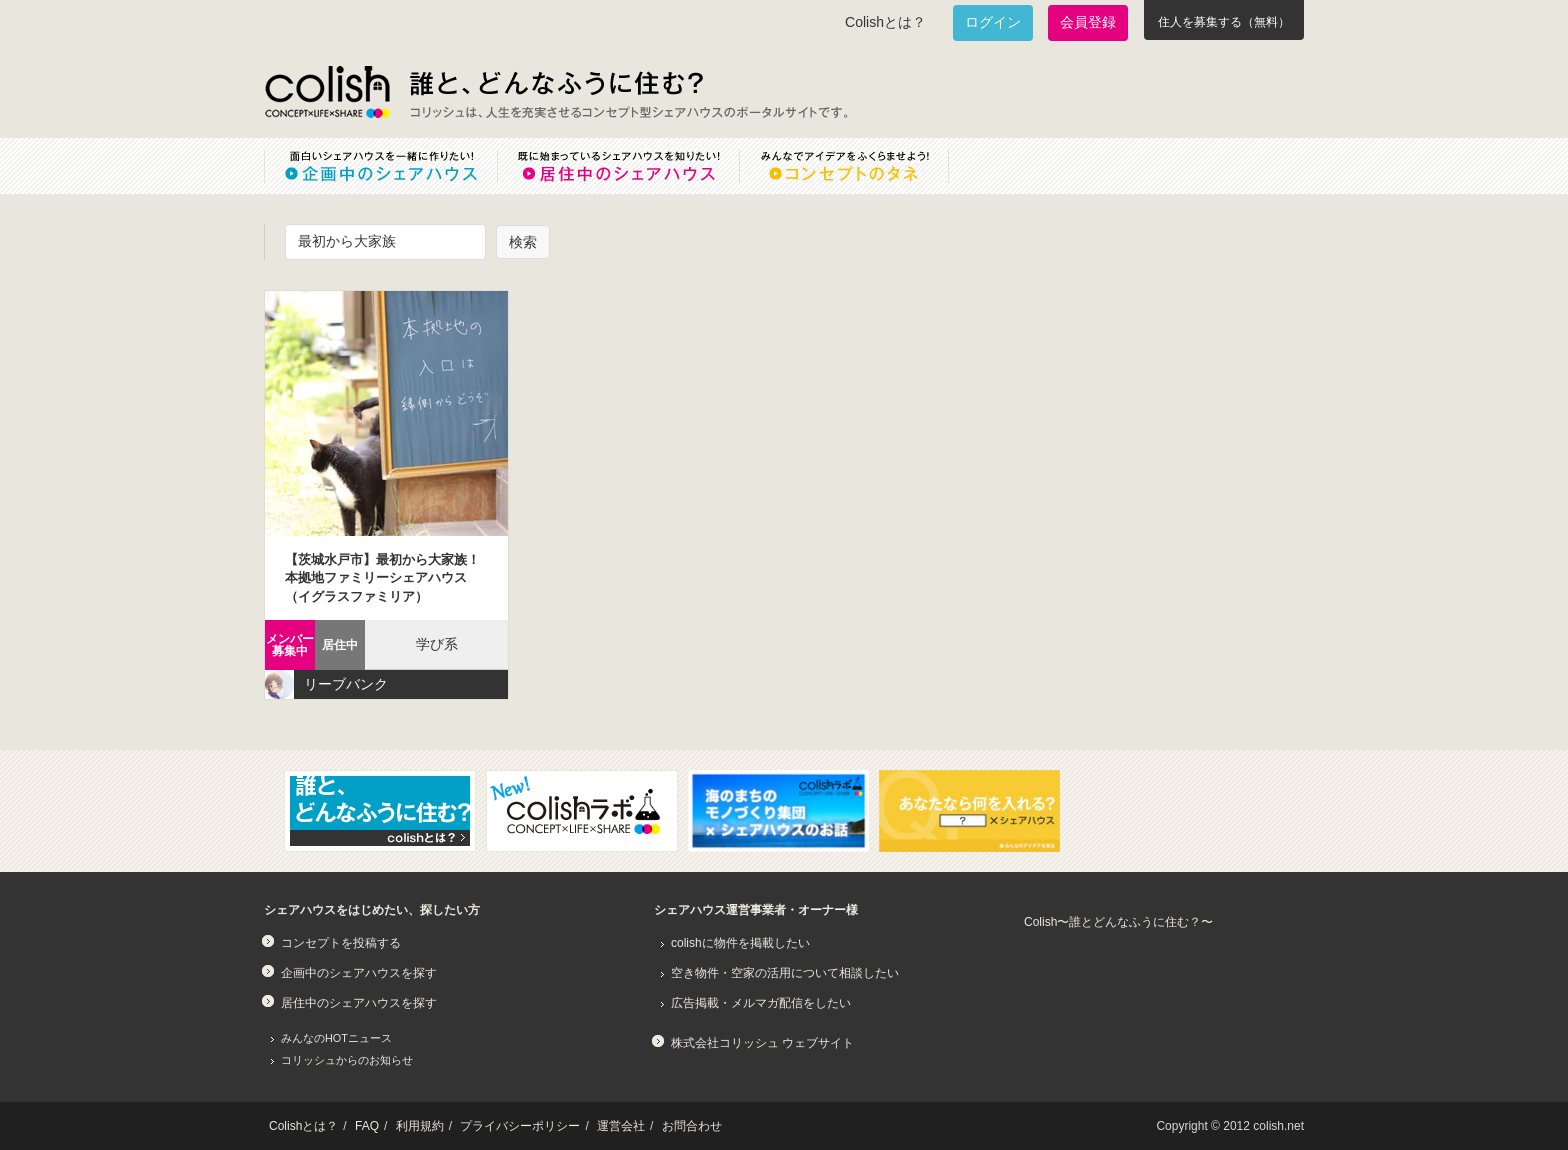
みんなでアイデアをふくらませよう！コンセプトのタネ (860, 166)
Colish (327, 92)
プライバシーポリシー (520, 1126)
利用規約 (420, 1126)
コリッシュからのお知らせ (347, 1060)
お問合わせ (692, 1126)
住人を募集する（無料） (1224, 22)
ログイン (993, 22)
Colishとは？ (885, 22)
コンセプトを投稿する (341, 943)
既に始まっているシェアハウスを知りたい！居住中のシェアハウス (618, 166)
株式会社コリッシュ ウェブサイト (762, 1043)
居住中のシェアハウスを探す (359, 1003)
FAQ (367, 1126)
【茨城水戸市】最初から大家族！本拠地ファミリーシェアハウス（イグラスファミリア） (382, 578)
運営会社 (621, 1126)
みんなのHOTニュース (336, 1038)
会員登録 (1088, 22)
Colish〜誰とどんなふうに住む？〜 (1118, 922)
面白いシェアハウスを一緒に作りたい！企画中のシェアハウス (380, 166)
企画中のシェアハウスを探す (359, 973)
